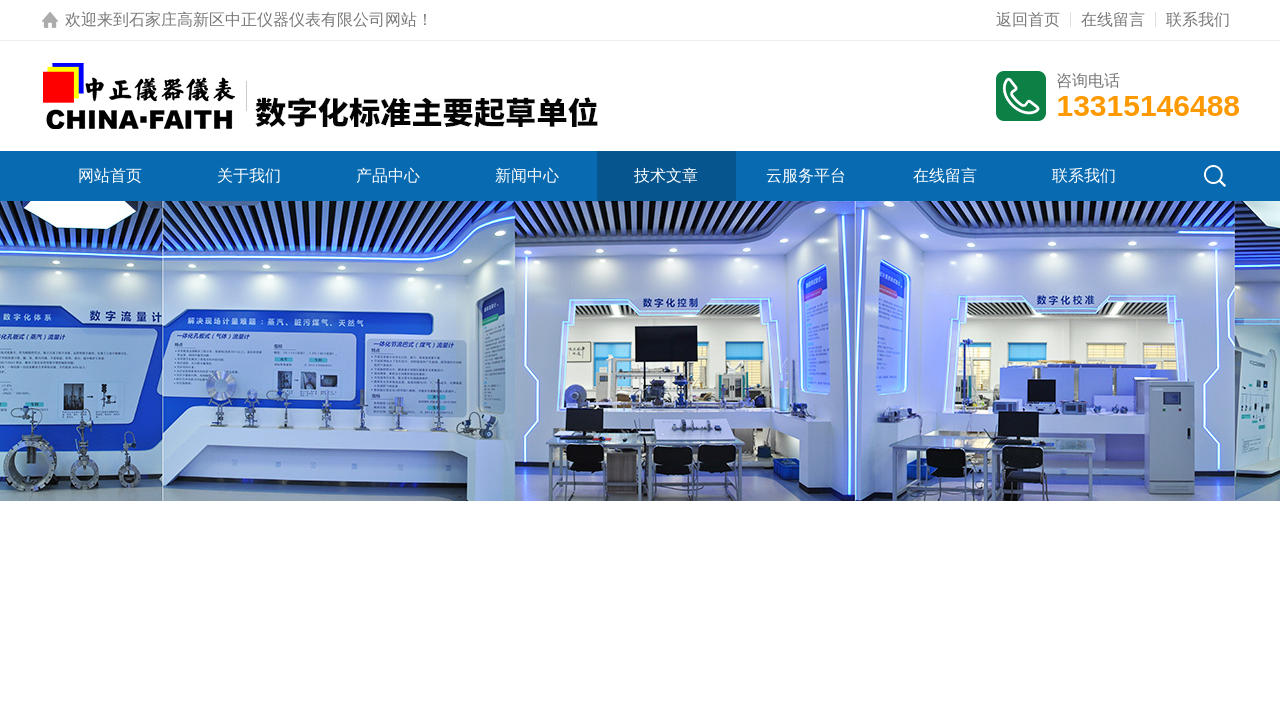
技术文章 (666, 175)
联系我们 (1198, 19)
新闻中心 (527, 175)
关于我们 (249, 175)
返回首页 (1028, 19)
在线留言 (1113, 19)
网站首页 (110, 175)
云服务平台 (806, 175)
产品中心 (388, 175)
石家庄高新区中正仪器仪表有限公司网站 (273, 19)
